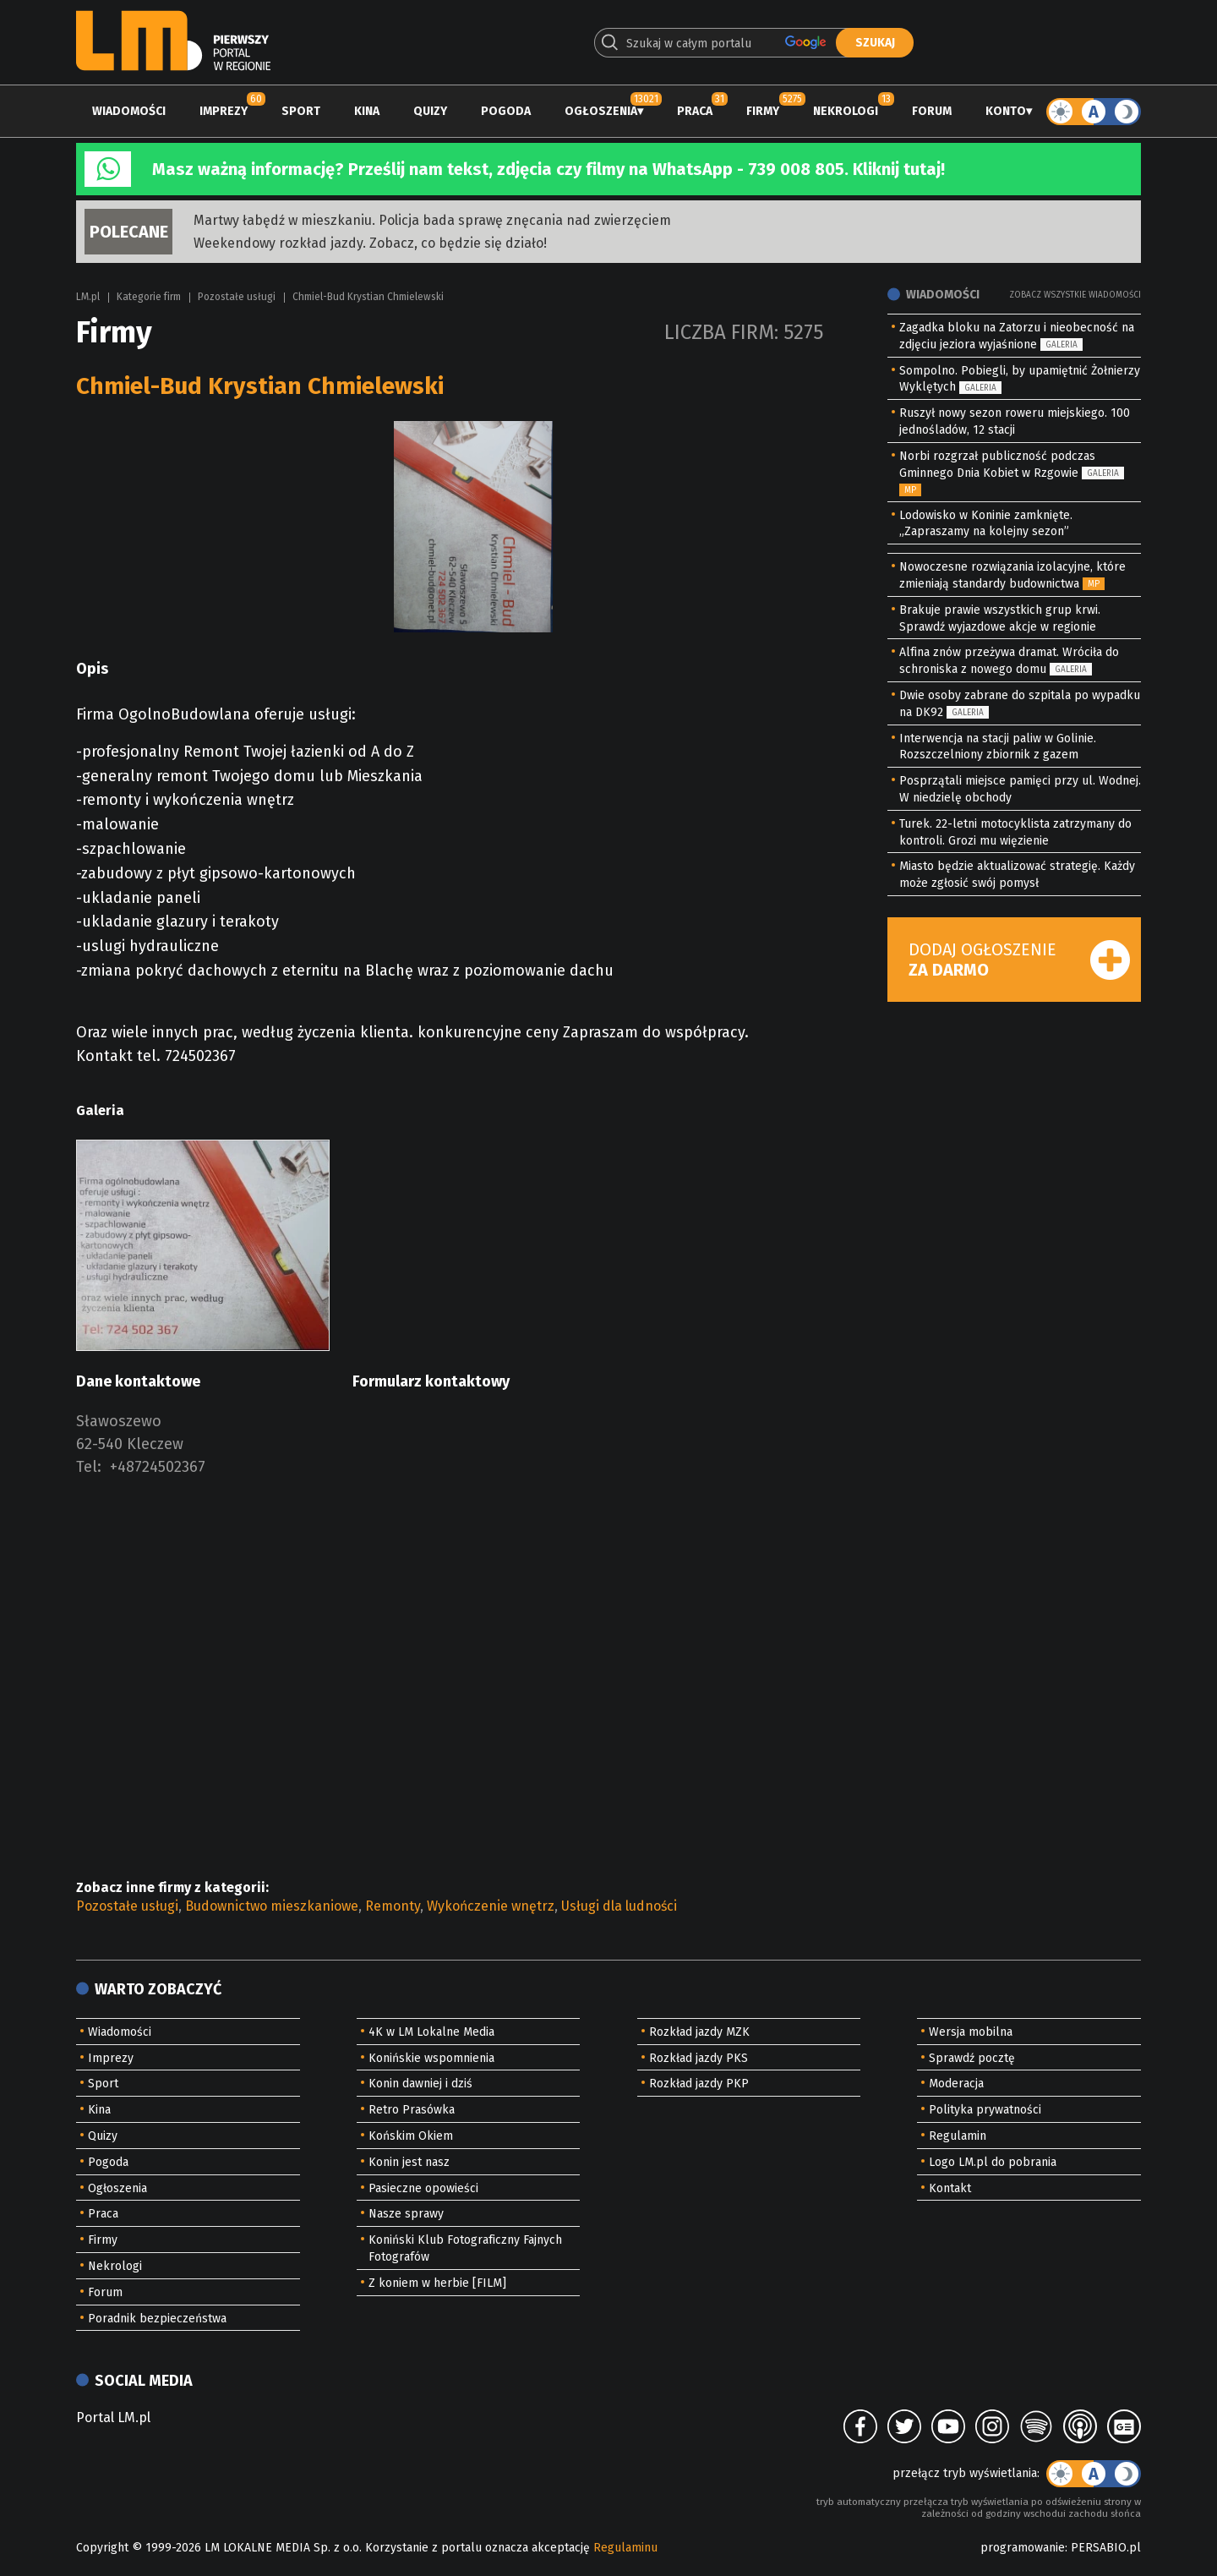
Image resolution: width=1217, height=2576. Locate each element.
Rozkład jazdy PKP (699, 2083)
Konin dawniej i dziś (420, 2083)
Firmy (762, 111)
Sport (300, 111)
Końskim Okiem (410, 2136)
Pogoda (506, 111)
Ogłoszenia (601, 111)
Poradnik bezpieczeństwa (157, 2318)
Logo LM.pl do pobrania (992, 2162)
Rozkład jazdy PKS (698, 2058)
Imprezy (223, 111)
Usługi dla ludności (619, 1906)
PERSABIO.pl (1106, 2547)
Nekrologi (845, 111)
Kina (366, 111)
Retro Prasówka (411, 2110)
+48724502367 (157, 1467)
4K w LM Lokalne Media (431, 2032)
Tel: (88, 1467)
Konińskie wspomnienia (431, 2058)
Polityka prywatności (985, 2110)
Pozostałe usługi (237, 297)
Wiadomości (129, 111)
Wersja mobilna (970, 2032)
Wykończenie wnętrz (490, 1906)
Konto (1005, 111)
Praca (694, 111)
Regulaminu (625, 2547)
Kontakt (950, 2188)
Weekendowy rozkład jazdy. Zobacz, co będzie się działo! (370, 243)
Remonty (392, 1906)
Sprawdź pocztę (972, 2058)
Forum (932, 111)
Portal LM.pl (113, 2417)
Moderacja (956, 2083)
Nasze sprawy (406, 2214)
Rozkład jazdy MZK (699, 2032)
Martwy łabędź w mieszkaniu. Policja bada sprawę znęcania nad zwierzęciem (432, 220)
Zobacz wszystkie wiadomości (1075, 295)
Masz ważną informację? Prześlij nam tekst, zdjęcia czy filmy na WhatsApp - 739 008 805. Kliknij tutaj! (548, 169)
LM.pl (88, 297)
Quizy (430, 111)
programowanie (1022, 2547)
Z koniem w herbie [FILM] (437, 2283)
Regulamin (957, 2136)
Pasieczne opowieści (423, 2188)
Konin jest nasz (409, 2162)
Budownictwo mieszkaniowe (271, 1906)
